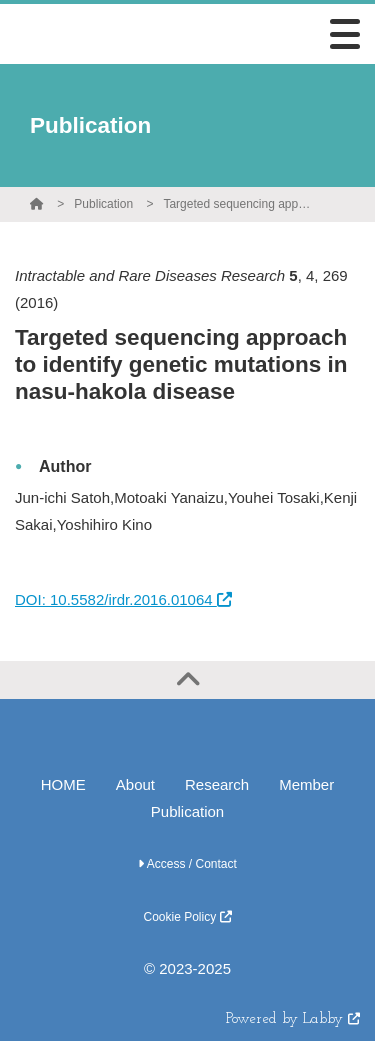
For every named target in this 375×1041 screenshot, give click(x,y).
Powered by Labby (293, 1019)
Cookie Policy (187, 917)
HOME (63, 784)
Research (217, 784)
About (135, 784)
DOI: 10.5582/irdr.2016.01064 (123, 599)
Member (306, 784)
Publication (103, 204)
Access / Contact (187, 864)
